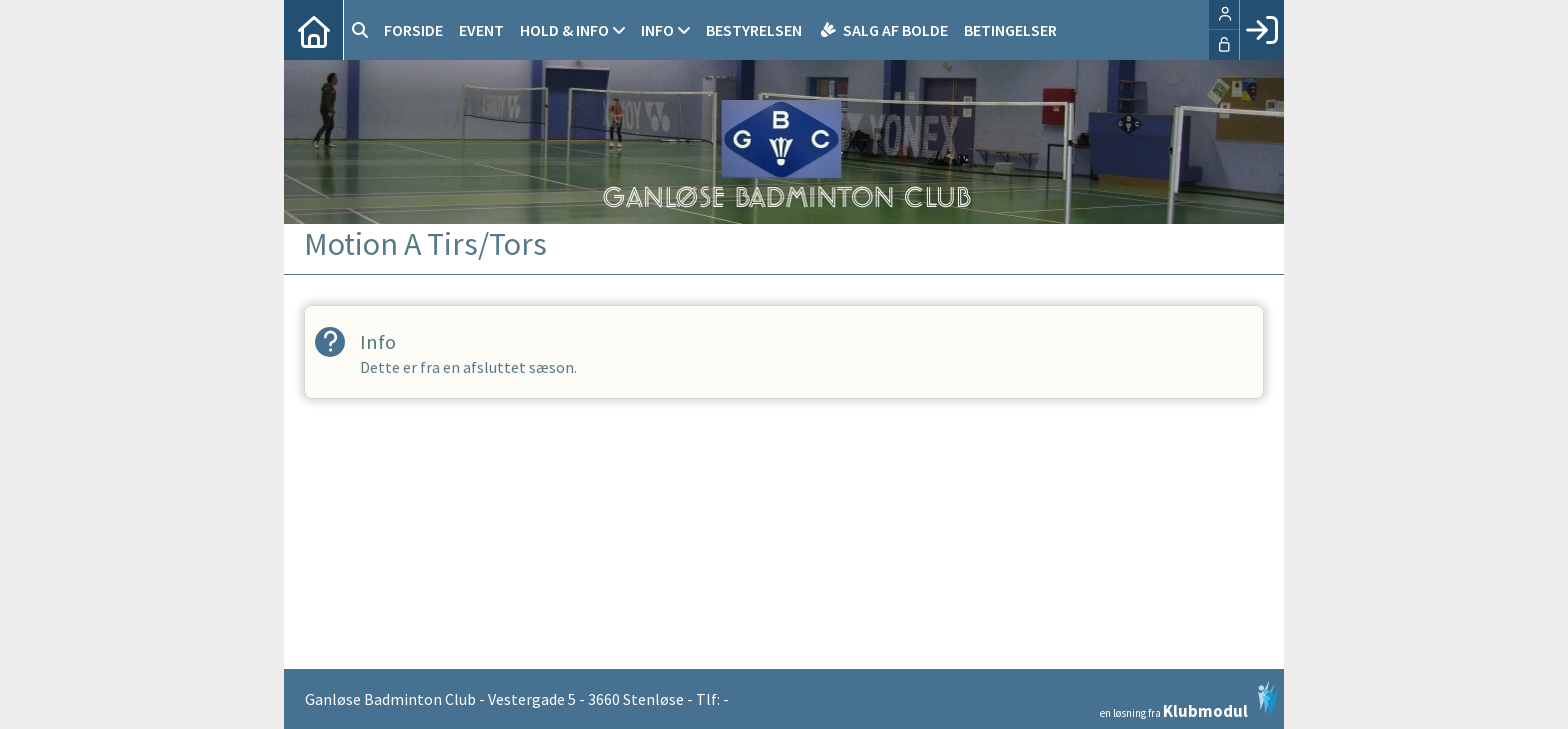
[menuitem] (314, 30)
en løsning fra (1189, 700)
